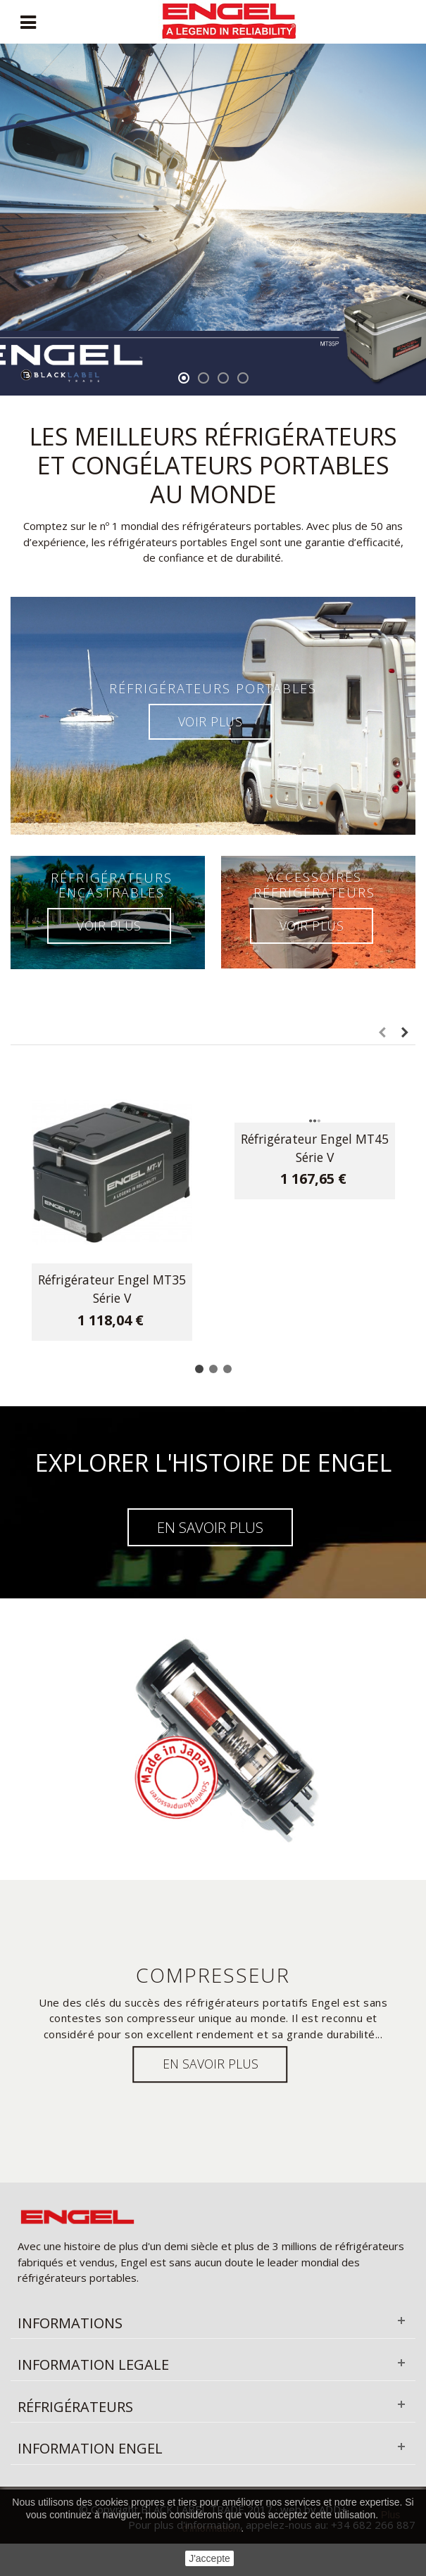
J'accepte (209, 2558)
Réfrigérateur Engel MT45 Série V (315, 1148)
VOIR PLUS (210, 721)
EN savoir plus (210, 2064)
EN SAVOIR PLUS (210, 1527)
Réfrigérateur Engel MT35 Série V (112, 1288)
